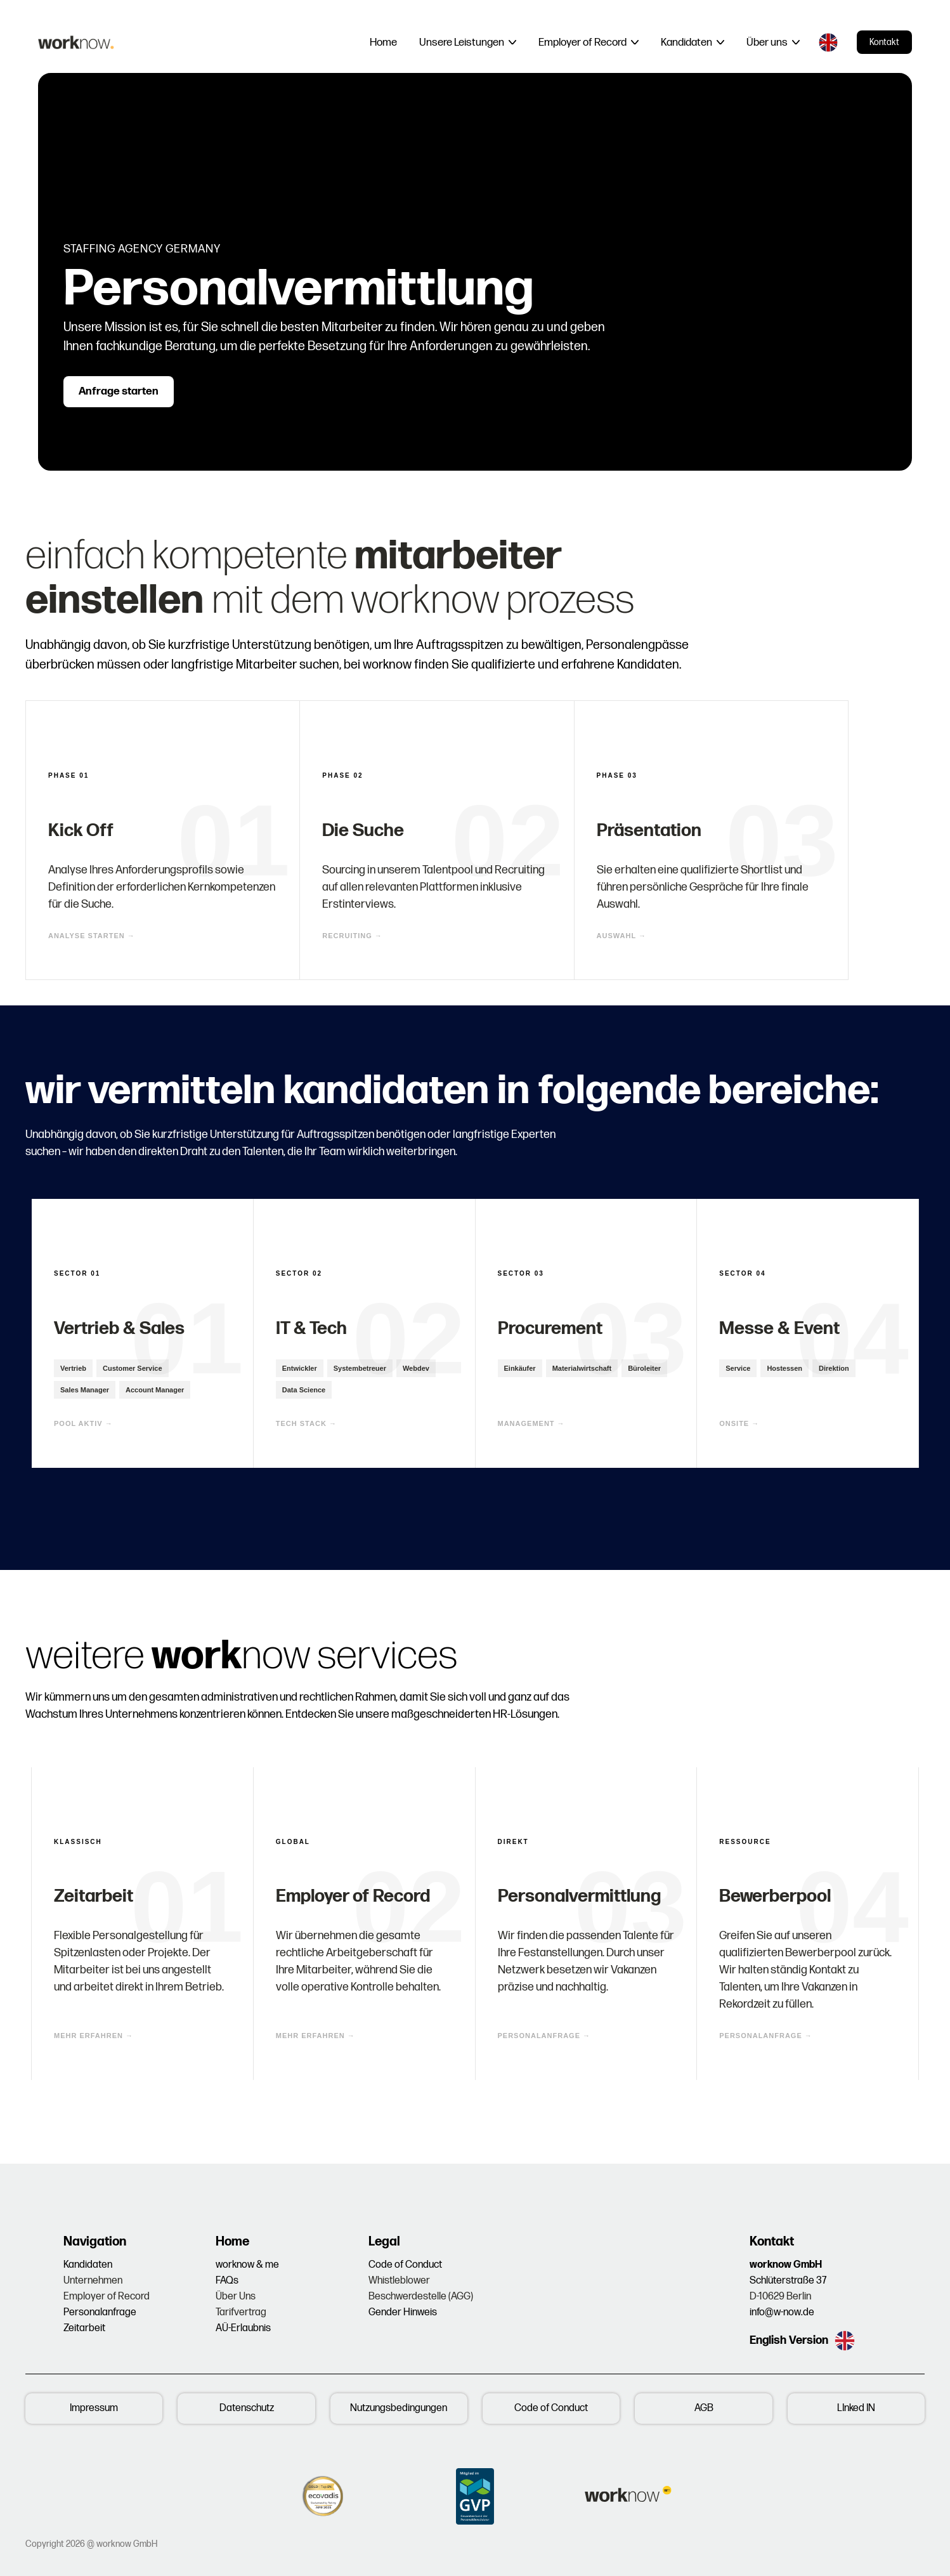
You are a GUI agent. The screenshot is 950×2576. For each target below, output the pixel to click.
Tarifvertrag (241, 2312)
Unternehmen (92, 2281)
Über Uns (236, 2297)
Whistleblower (399, 2281)
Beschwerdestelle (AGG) (420, 2297)
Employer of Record (106, 2297)
